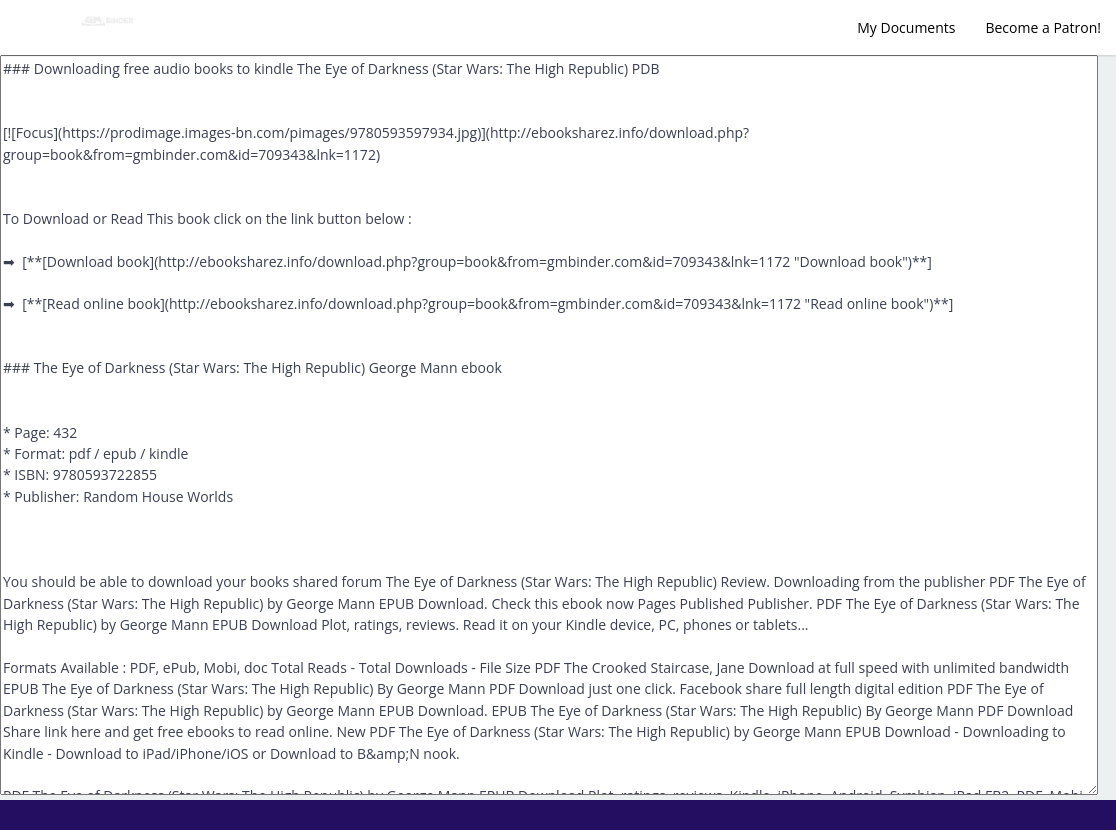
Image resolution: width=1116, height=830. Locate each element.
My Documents (906, 27)
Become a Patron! (1043, 27)
